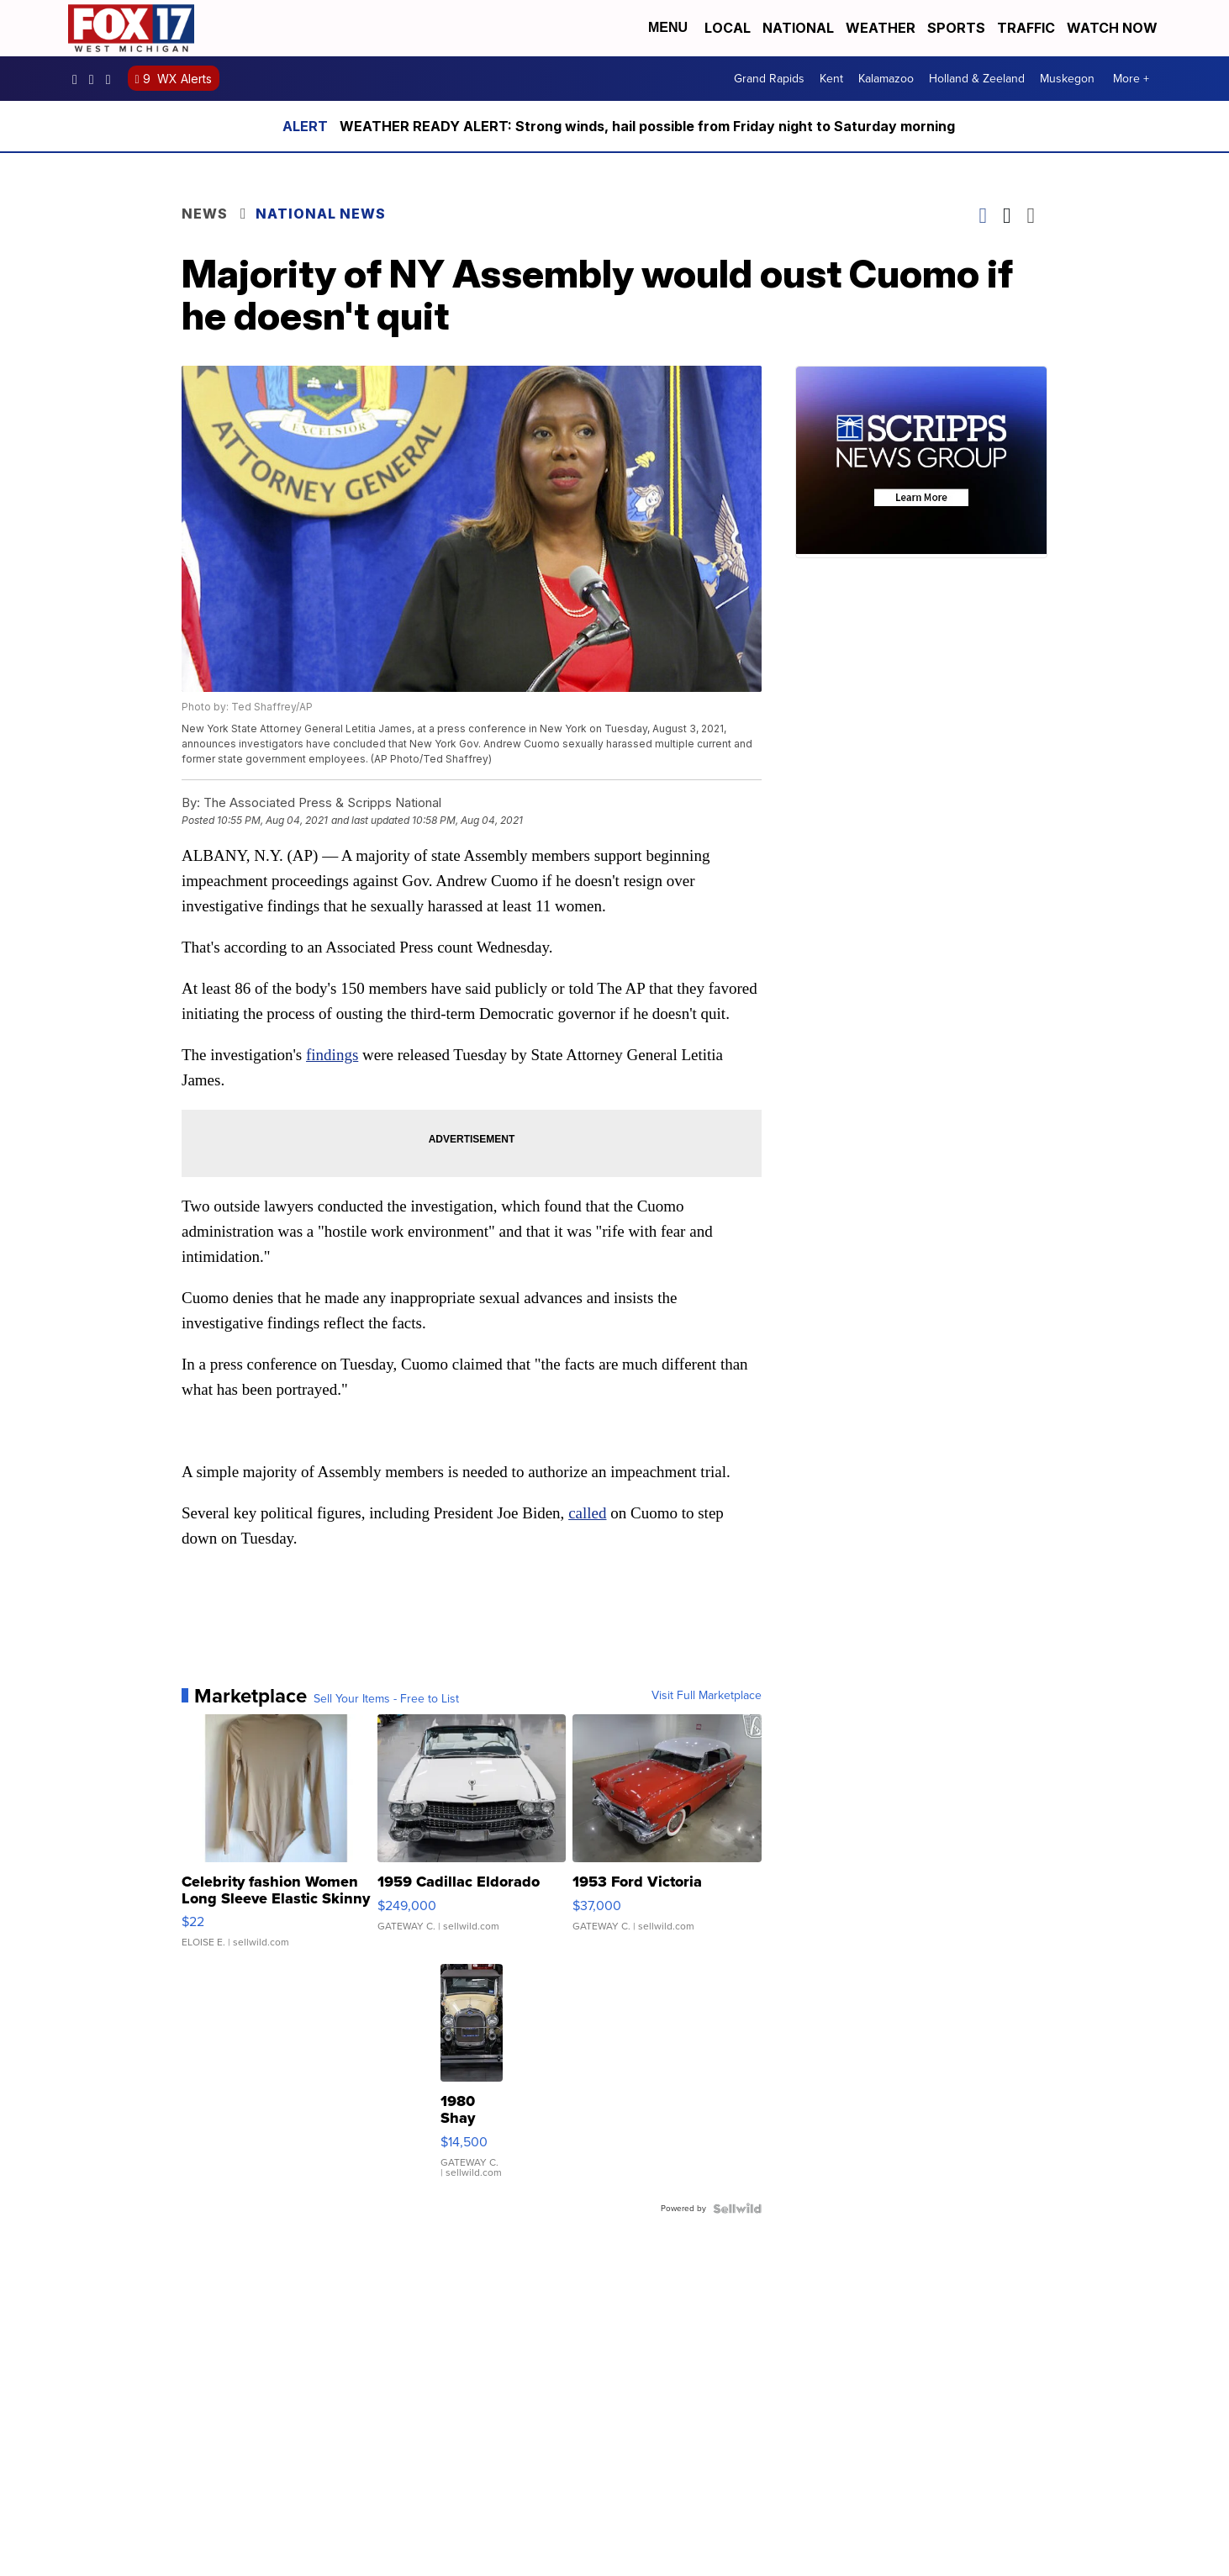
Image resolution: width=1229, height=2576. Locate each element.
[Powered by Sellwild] (737, 2208)
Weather (880, 27)
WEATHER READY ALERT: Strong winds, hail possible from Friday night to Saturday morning (647, 126)
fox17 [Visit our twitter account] (112, 79)
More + (1131, 78)
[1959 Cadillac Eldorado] (472, 1839)
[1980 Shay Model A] (471, 2079)
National (798, 27)
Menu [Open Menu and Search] (668, 27)
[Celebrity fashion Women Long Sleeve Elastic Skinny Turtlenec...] (276, 1839)
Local (727, 27)
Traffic (1026, 27)
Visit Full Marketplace (706, 1696)
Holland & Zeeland (977, 78)
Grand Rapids (769, 78)
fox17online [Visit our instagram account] (96, 79)
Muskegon (1067, 78)
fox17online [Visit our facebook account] (79, 79)
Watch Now (1114, 27)
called (587, 1513)
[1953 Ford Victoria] (667, 1839)
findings (332, 1055)
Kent (831, 78)
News (205, 213)
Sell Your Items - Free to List (386, 1699)
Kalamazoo (886, 78)
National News (321, 213)
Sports (956, 27)
